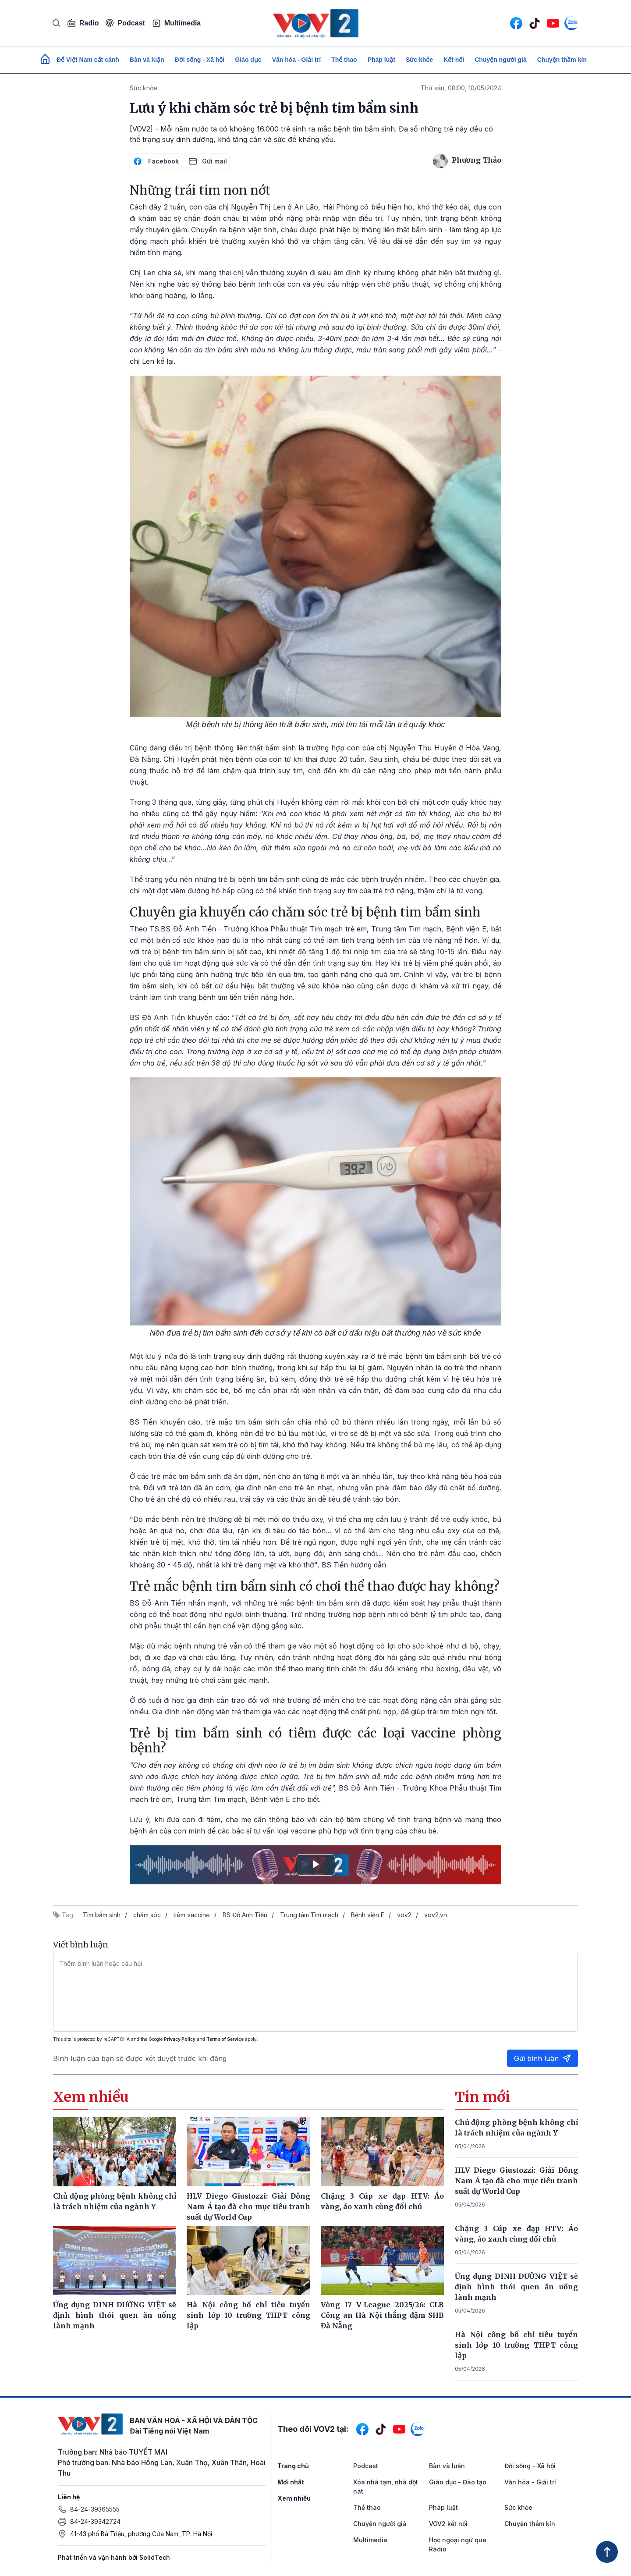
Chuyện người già (501, 59)
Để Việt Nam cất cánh (88, 59)
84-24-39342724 (95, 2521)
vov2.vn (435, 1915)
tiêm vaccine (192, 1915)
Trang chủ (293, 2465)
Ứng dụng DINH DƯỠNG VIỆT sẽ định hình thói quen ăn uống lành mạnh (516, 2287)
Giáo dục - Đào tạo (457, 2482)
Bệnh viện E (367, 1915)
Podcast (125, 23)
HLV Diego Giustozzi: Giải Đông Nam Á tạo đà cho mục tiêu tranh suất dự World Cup (516, 2181)
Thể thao (344, 59)
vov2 (404, 1915)
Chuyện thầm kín (562, 59)
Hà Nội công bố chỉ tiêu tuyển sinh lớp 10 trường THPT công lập (516, 2345)
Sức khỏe (419, 59)
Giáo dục (248, 59)
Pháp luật (381, 59)
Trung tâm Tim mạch (309, 1915)
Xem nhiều (294, 2498)
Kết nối (453, 59)
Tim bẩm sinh (102, 1915)
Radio (83, 23)
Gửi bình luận (542, 2058)
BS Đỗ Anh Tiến (245, 1915)
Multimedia (176, 23)
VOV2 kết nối (448, 2523)
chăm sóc (147, 1915)
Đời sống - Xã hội (200, 59)
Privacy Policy (179, 2039)
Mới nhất (290, 2482)
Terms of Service (225, 2039)
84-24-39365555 (95, 2509)
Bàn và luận (147, 59)
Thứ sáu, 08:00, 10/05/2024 (461, 88)
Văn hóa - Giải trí (296, 59)
